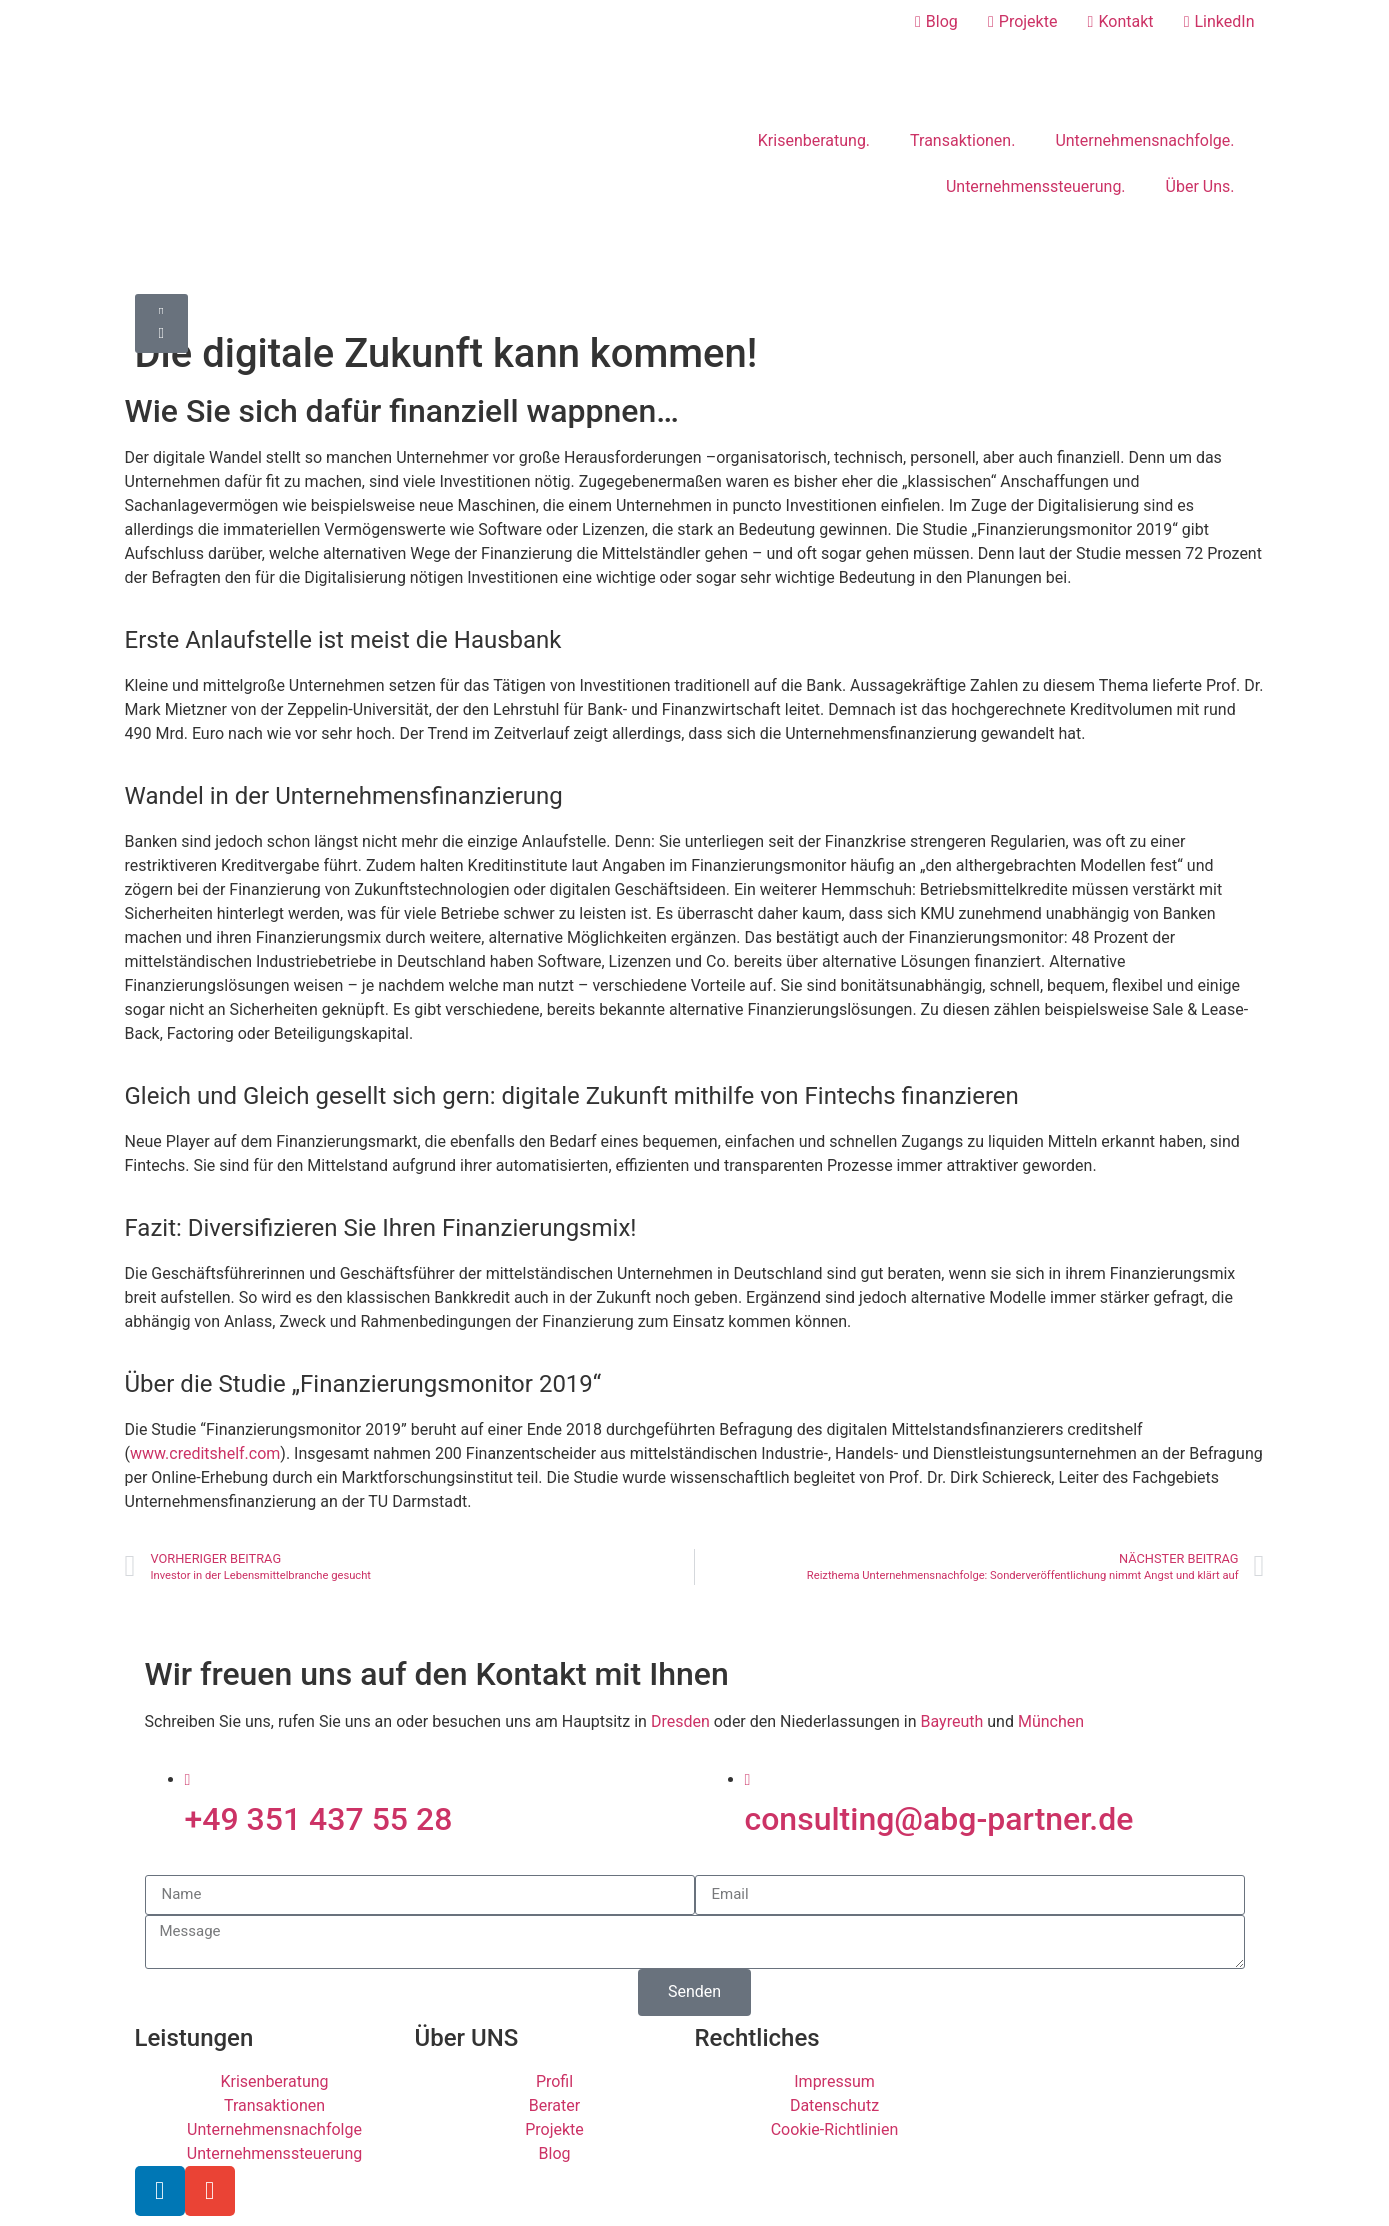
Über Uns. (1200, 186)
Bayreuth (952, 1721)
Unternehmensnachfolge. (1144, 140)
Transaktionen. (962, 140)
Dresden (680, 1721)
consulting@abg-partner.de (939, 1819)
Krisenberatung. (814, 140)
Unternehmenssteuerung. (1036, 186)
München (1051, 1721)
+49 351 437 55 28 (319, 1819)
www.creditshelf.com (205, 1453)
